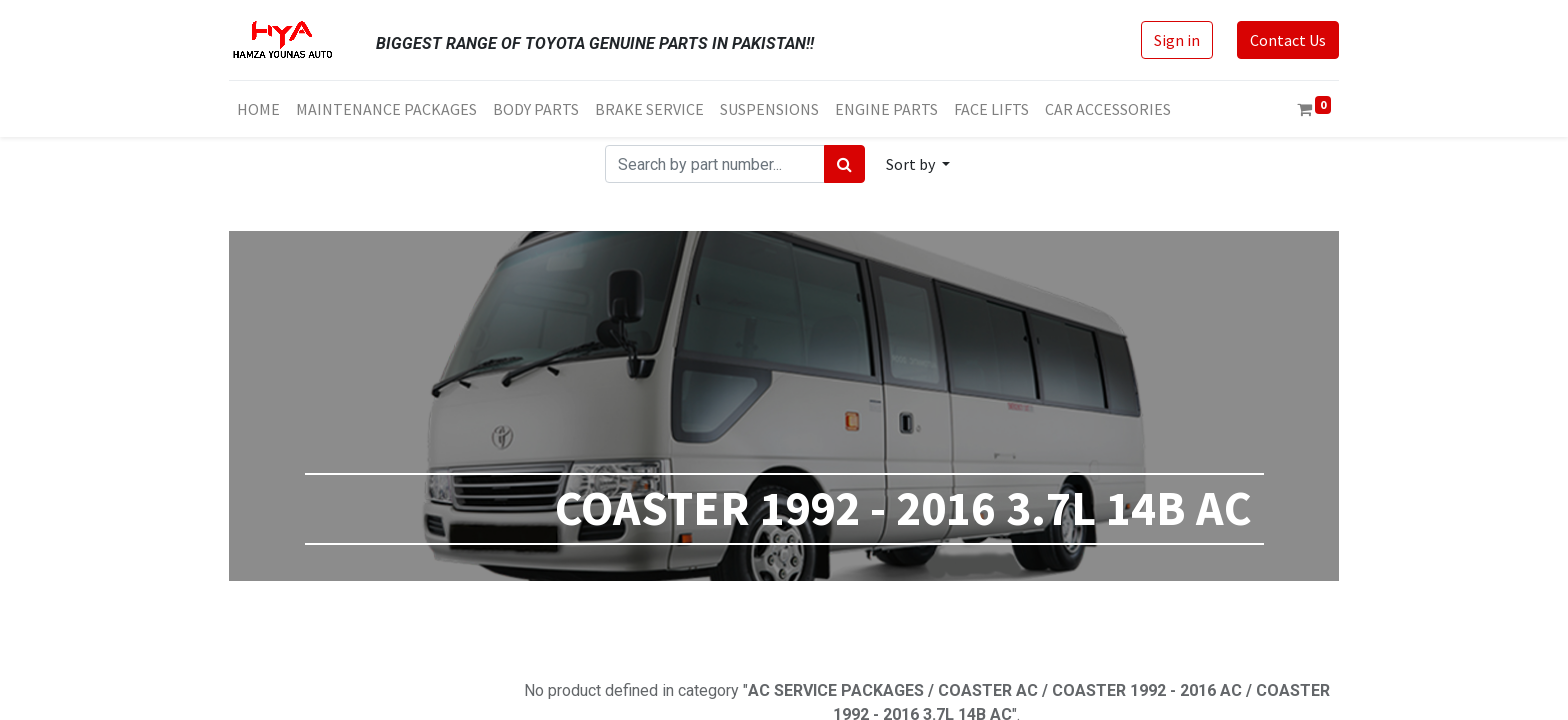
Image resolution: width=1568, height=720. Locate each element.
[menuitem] (258, 109)
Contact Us (1288, 40)
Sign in (1177, 40)
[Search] (844, 164)
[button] (918, 164)
